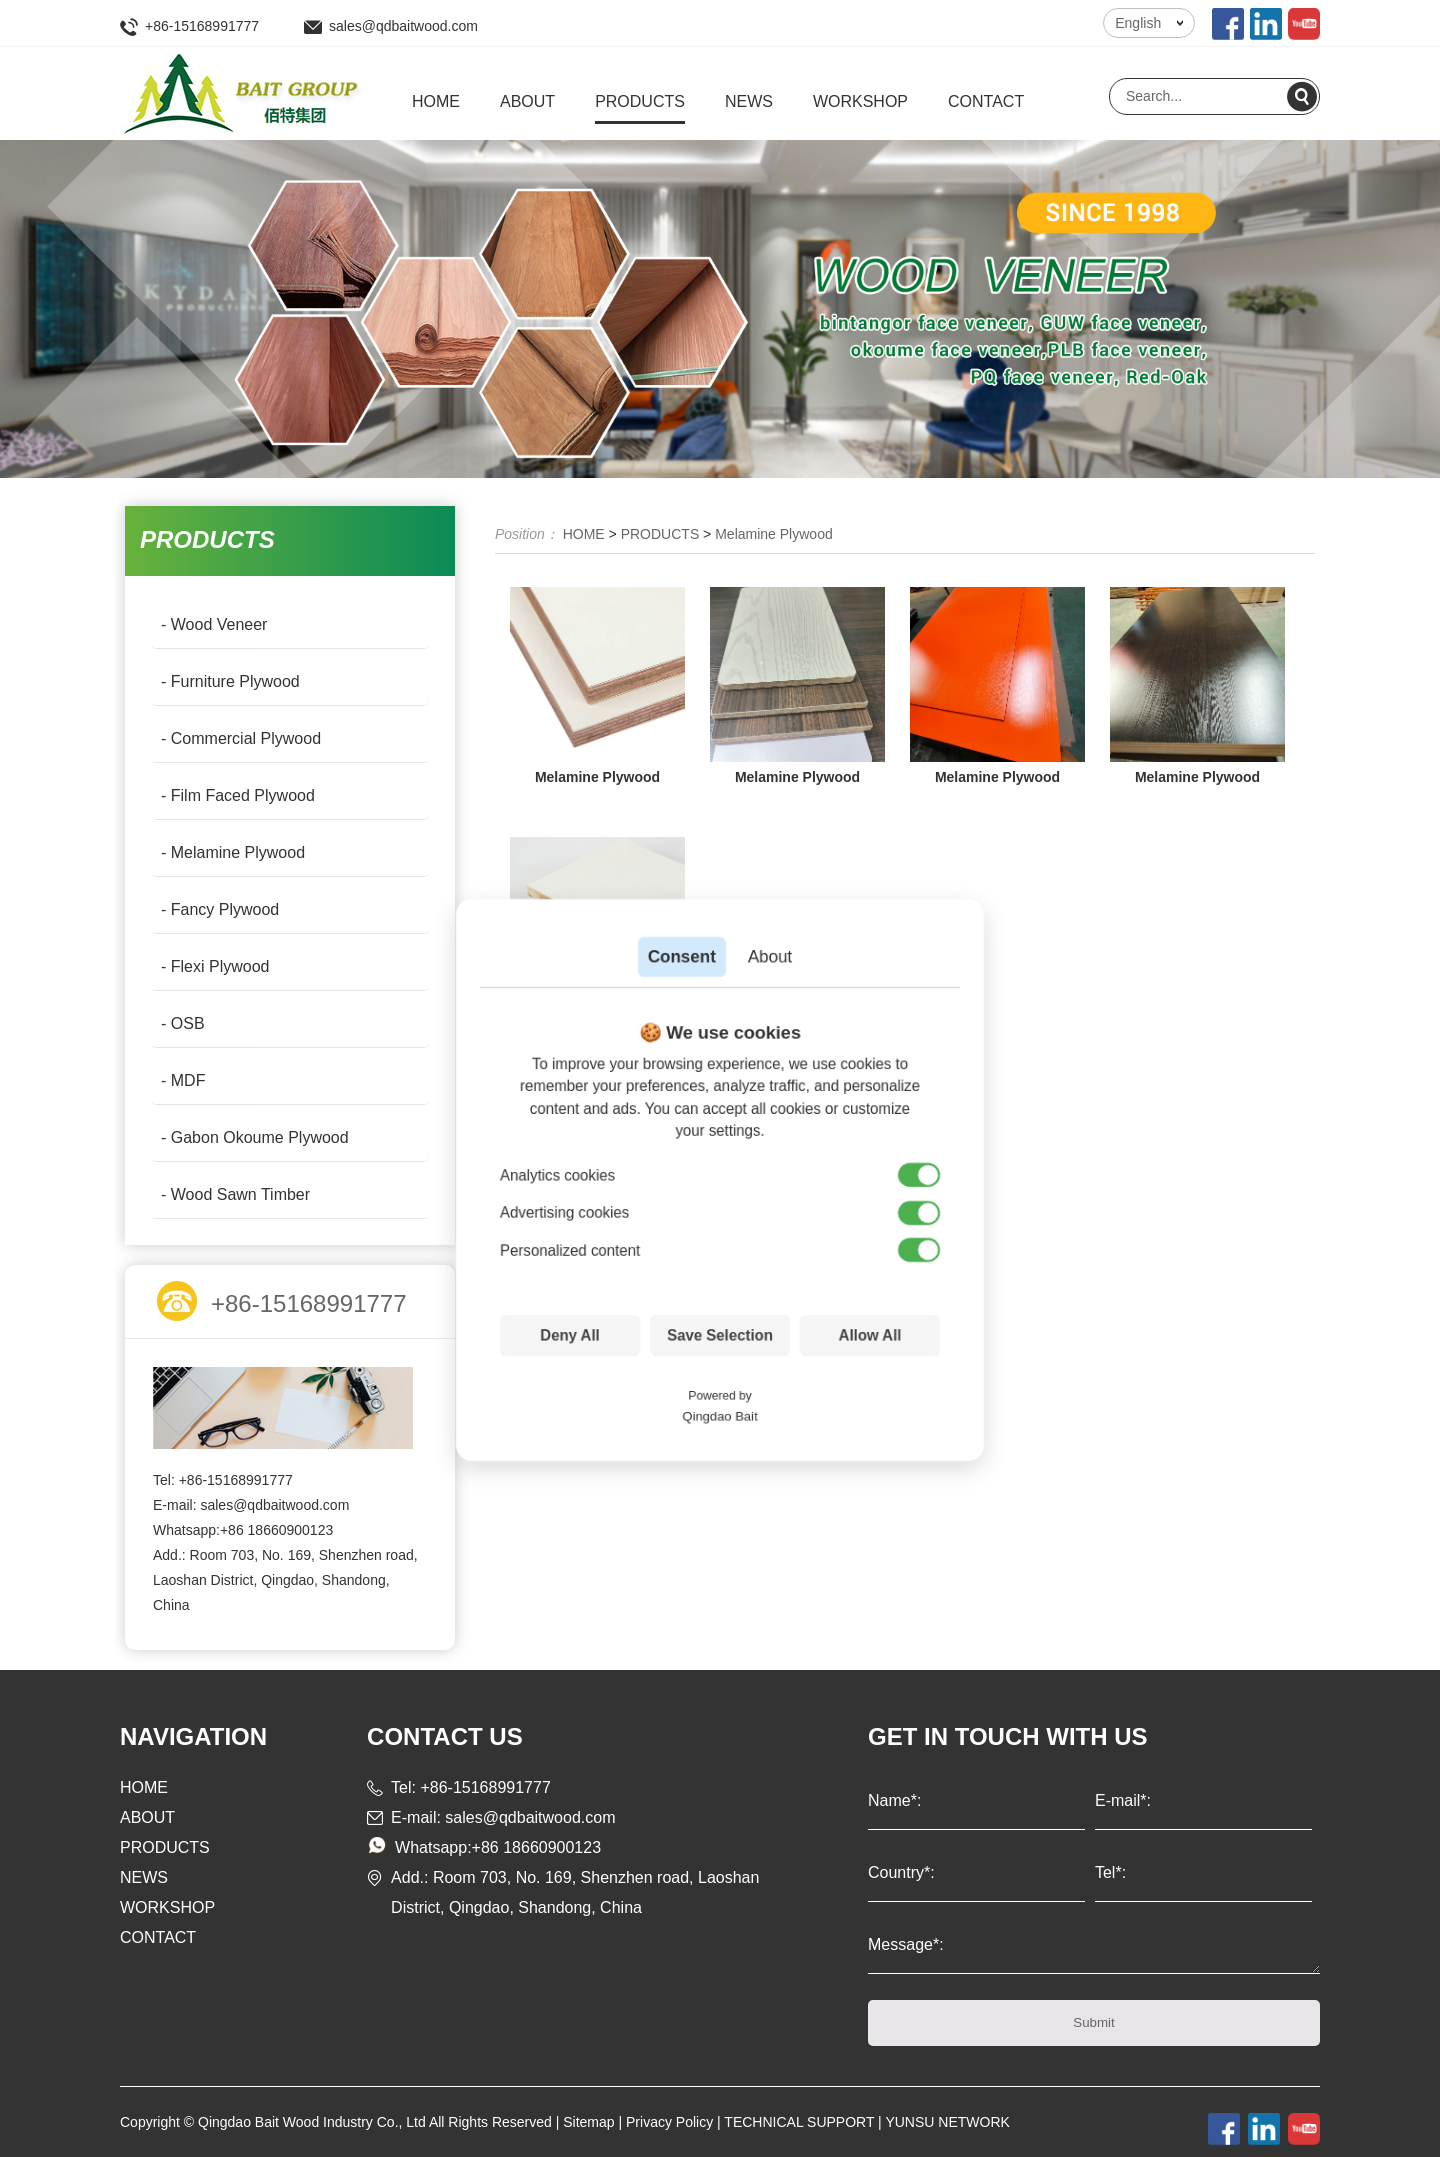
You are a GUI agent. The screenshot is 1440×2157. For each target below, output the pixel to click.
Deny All (569, 1335)
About (770, 956)
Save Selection (720, 1335)
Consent (682, 956)
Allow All (870, 1335)
